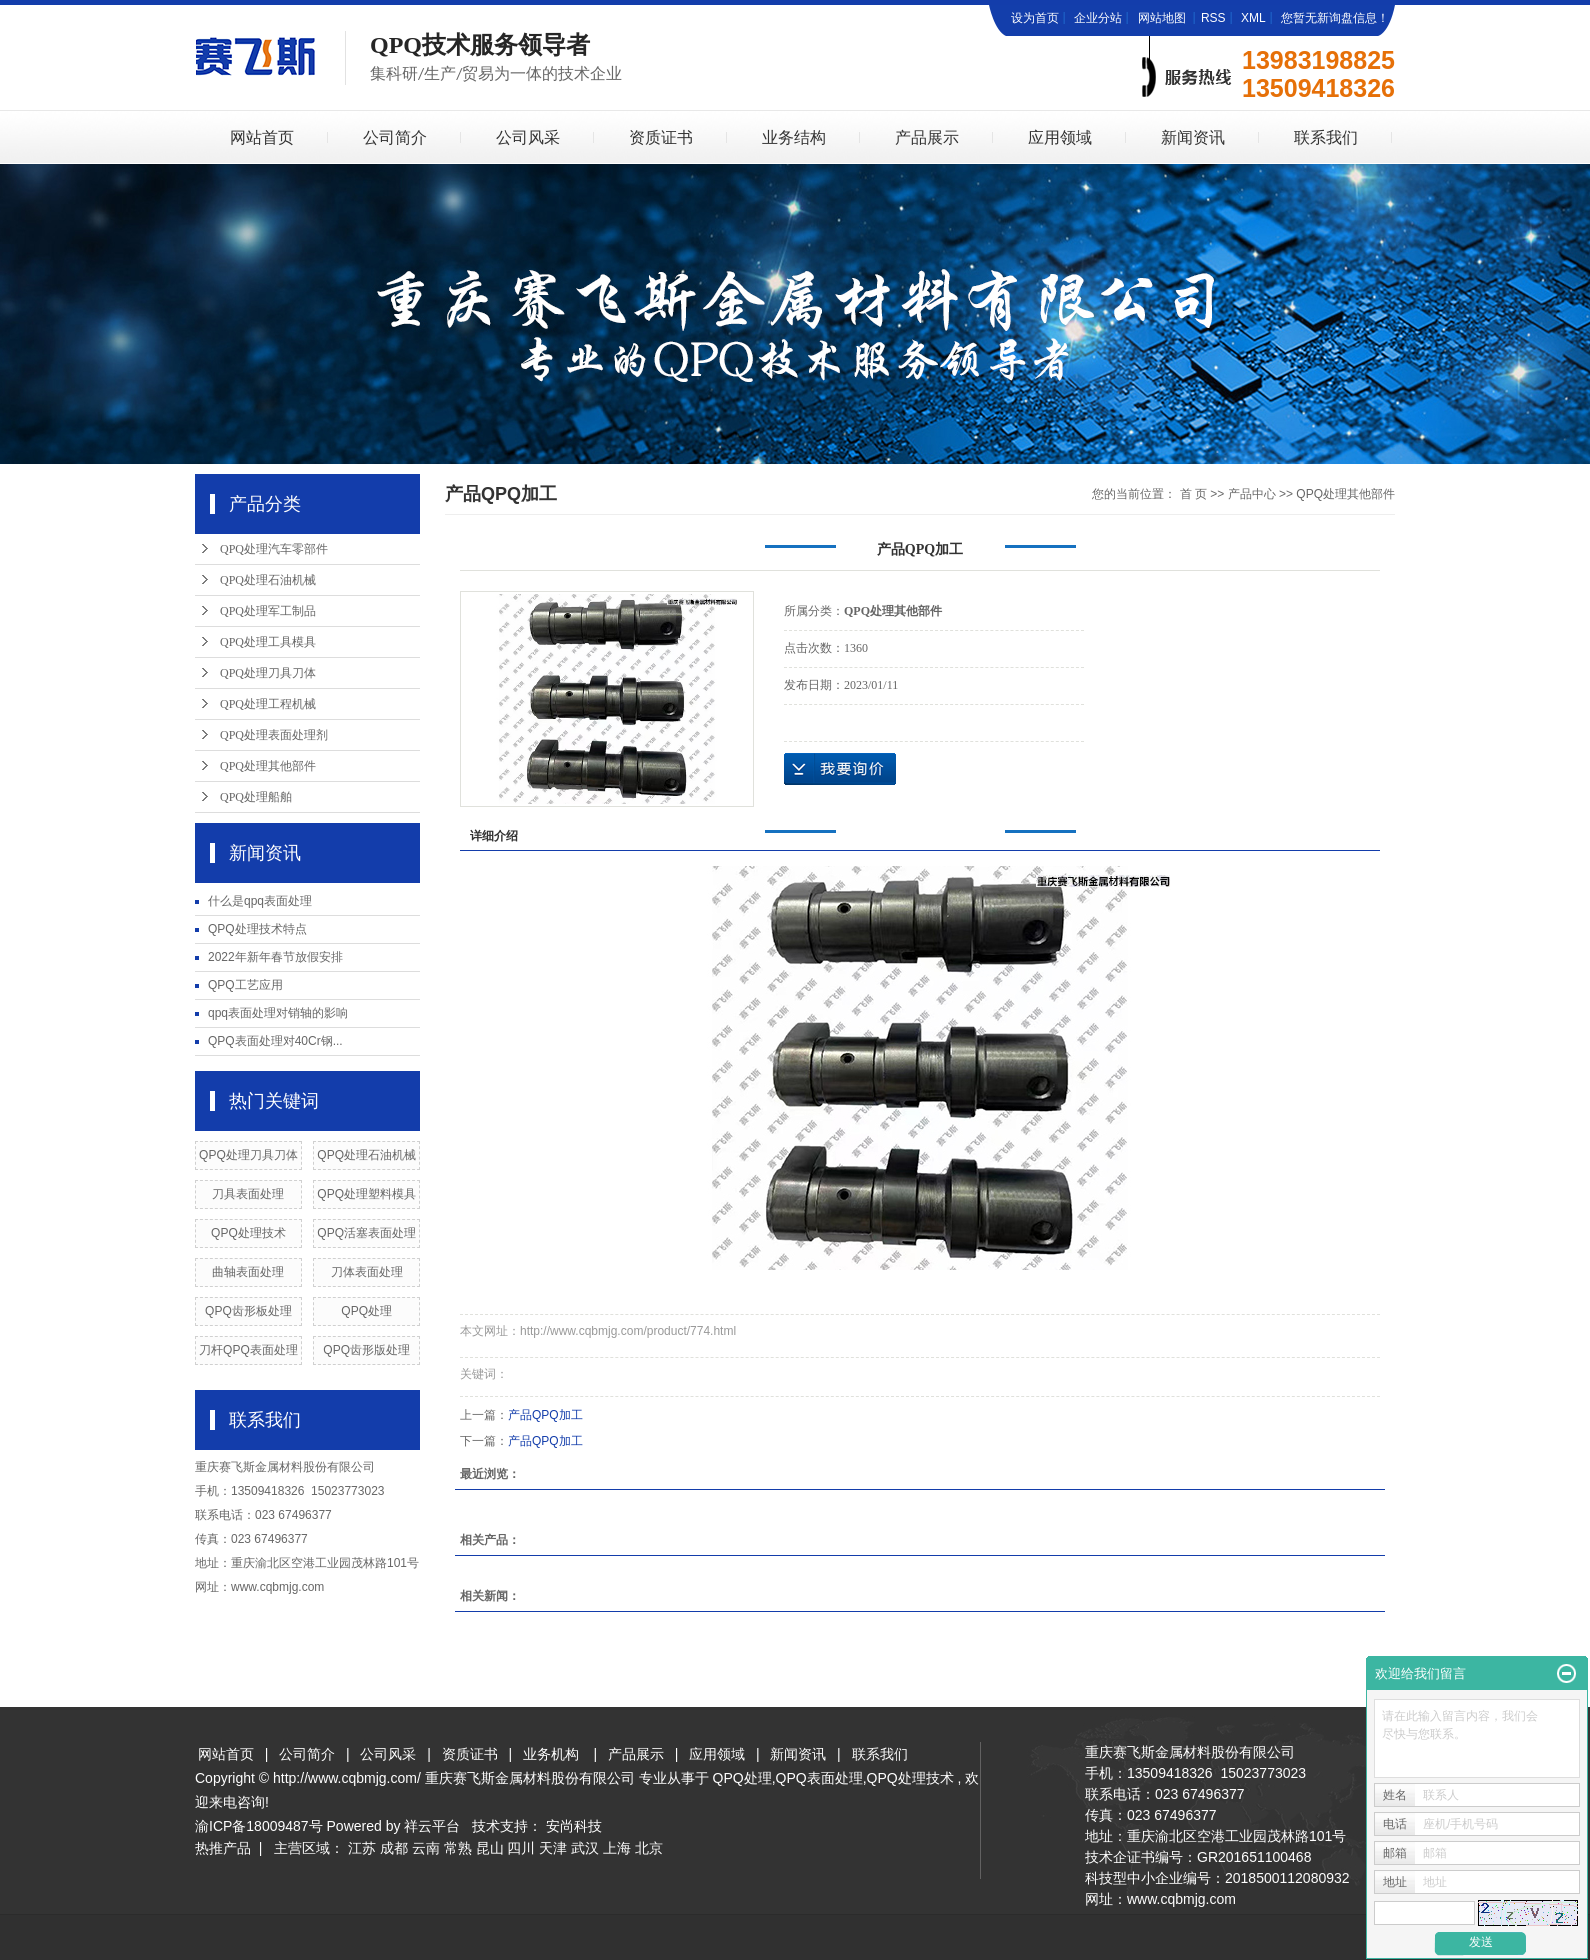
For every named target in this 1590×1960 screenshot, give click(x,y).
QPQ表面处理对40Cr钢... (275, 1041)
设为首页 (1035, 18)
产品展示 (927, 137)
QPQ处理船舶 (256, 797)
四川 (521, 1848)
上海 (617, 1848)
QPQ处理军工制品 (268, 611)
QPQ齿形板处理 (248, 1311)
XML (1253, 18)
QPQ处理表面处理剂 (274, 735)
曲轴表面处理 (248, 1272)
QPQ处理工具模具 (268, 642)
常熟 (458, 1848)
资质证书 (661, 137)
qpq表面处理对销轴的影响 (278, 1013)
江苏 (362, 1848)
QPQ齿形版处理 (366, 1350)
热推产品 (223, 1848)
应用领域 (1060, 137)
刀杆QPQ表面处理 (248, 1350)
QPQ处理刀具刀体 (268, 673)
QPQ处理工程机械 (268, 704)
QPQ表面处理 (819, 1778)
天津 (553, 1848)
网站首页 (262, 137)
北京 (649, 1848)
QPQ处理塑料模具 (366, 1194)
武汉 (585, 1848)
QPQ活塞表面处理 (366, 1233)
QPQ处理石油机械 (268, 580)
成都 (394, 1848)
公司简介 (395, 137)
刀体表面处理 (367, 1272)
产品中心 (1252, 494)
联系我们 (1326, 137)
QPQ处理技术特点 (257, 929)
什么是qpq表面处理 (260, 901)
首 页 (1193, 494)
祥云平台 (432, 1826)
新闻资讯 (1193, 137)
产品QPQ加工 (545, 1415)
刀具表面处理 (248, 1194)
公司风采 (528, 137)
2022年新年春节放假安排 (275, 957)
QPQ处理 (366, 1311)
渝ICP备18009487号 (259, 1826)
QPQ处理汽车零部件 (274, 549)
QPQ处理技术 (248, 1233)
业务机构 (551, 1754)
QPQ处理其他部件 (268, 766)
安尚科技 (574, 1826)
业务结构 (794, 137)
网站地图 (1163, 18)
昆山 (490, 1848)
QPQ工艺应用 (245, 985)
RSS (1213, 18)
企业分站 (1098, 18)
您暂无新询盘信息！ (1335, 18)
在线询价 (840, 769)
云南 (426, 1848)
